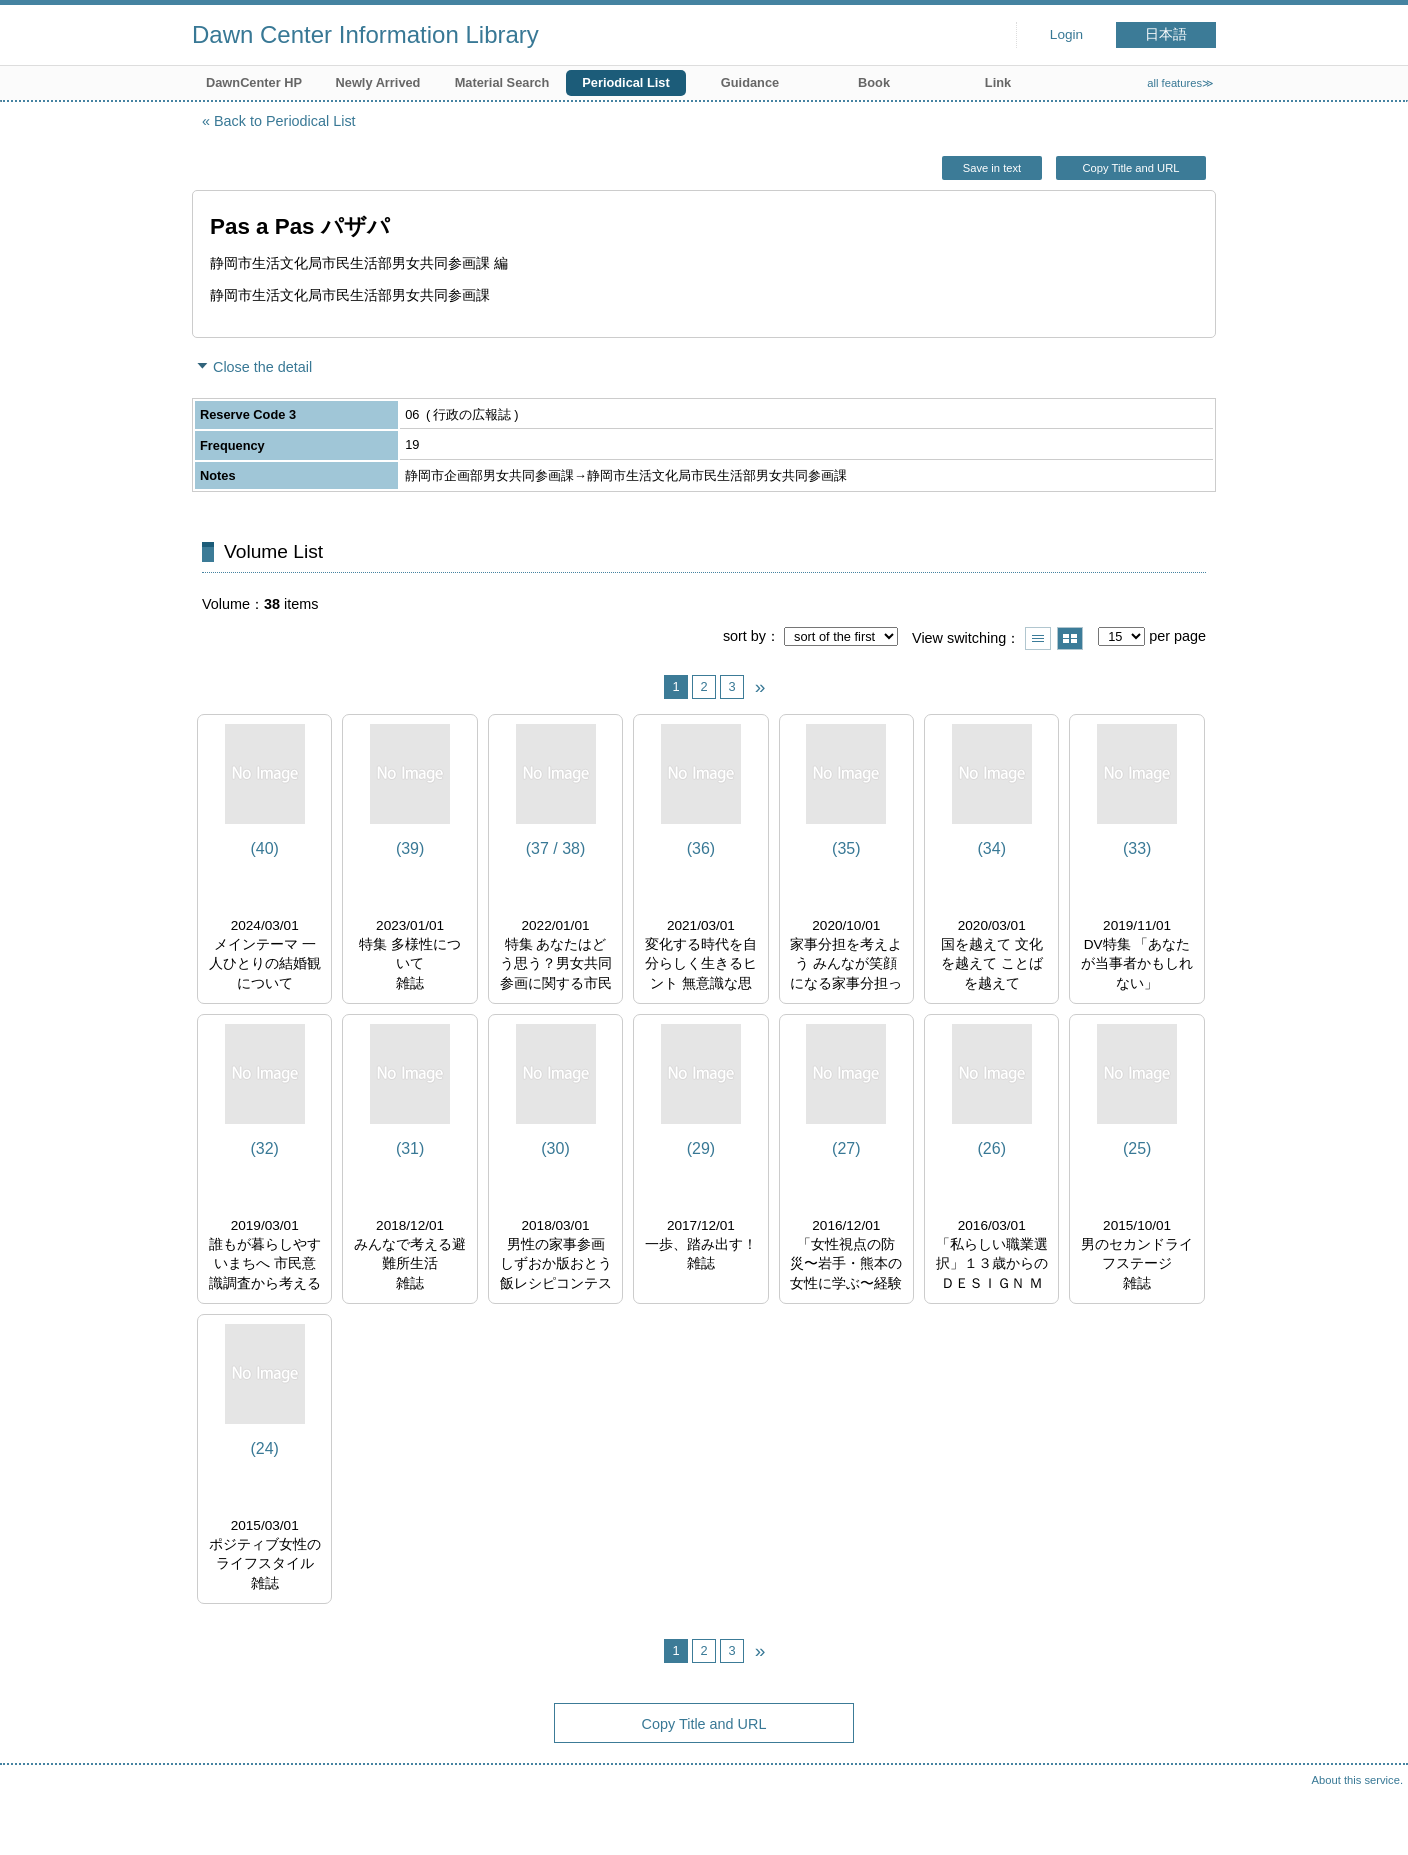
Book (874, 82)
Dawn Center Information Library (365, 34)
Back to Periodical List (285, 121)
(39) (410, 848)
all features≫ (1180, 83)
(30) (555, 1148)
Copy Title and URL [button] (1130, 168)
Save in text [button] (992, 168)
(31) (410, 1148)
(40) (264, 848)
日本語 (1166, 34)
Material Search (502, 82)
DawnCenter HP (254, 82)
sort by (744, 636)
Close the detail (262, 367)
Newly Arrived (378, 82)
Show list (1038, 638)
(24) (264, 1448)
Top (1373, 1820)
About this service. (1357, 1780)
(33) (1137, 848)
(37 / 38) (556, 848)
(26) (992, 1148)
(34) (992, 848)
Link (998, 82)
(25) (1137, 1148)
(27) (846, 1148)
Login (1066, 34)
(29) (701, 1148)
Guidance (750, 82)
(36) (701, 848)
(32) (264, 1148)
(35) (846, 848)
